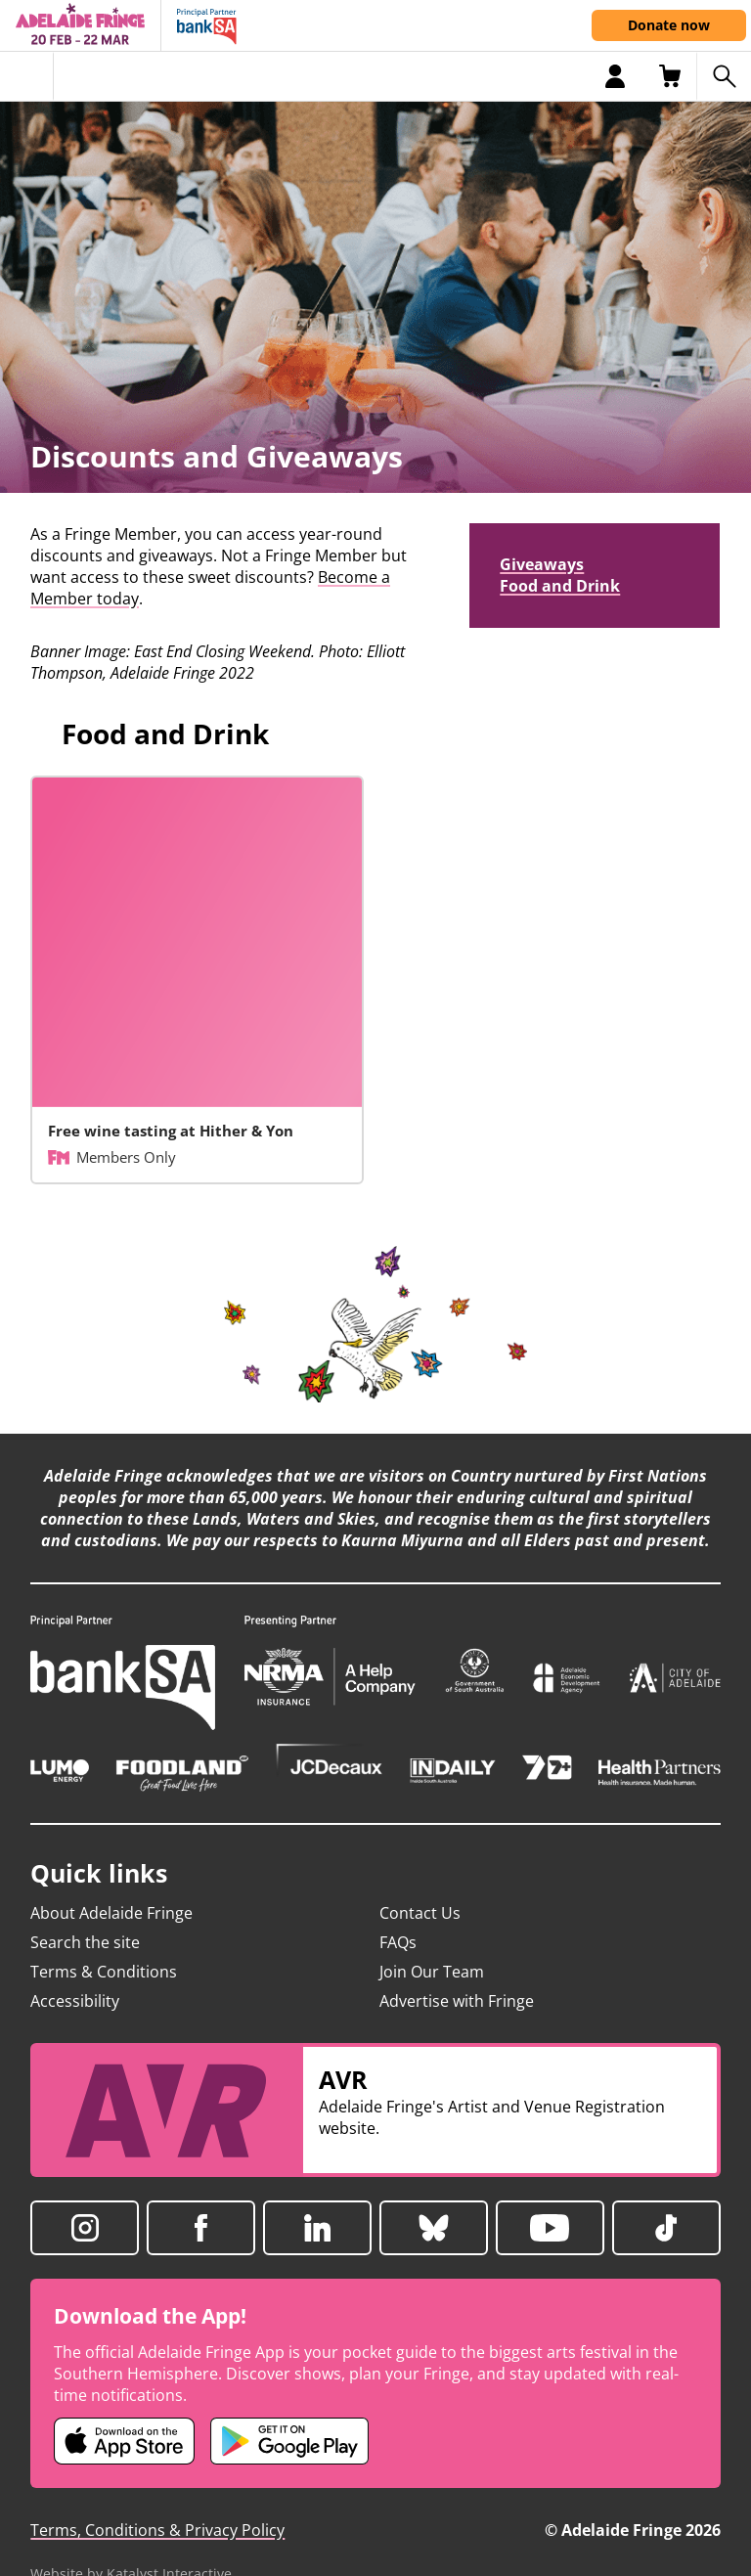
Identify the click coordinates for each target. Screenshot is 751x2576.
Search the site (85, 1942)
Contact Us (420, 1913)
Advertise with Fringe (456, 2001)
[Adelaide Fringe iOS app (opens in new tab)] (124, 2441)
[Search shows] (723, 76)
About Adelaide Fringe (111, 1913)
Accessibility (74, 2001)
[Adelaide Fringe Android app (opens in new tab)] (289, 2441)
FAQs (398, 1942)
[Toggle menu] (27, 76)
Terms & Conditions (103, 1971)
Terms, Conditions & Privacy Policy (157, 2530)
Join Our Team (431, 1971)
